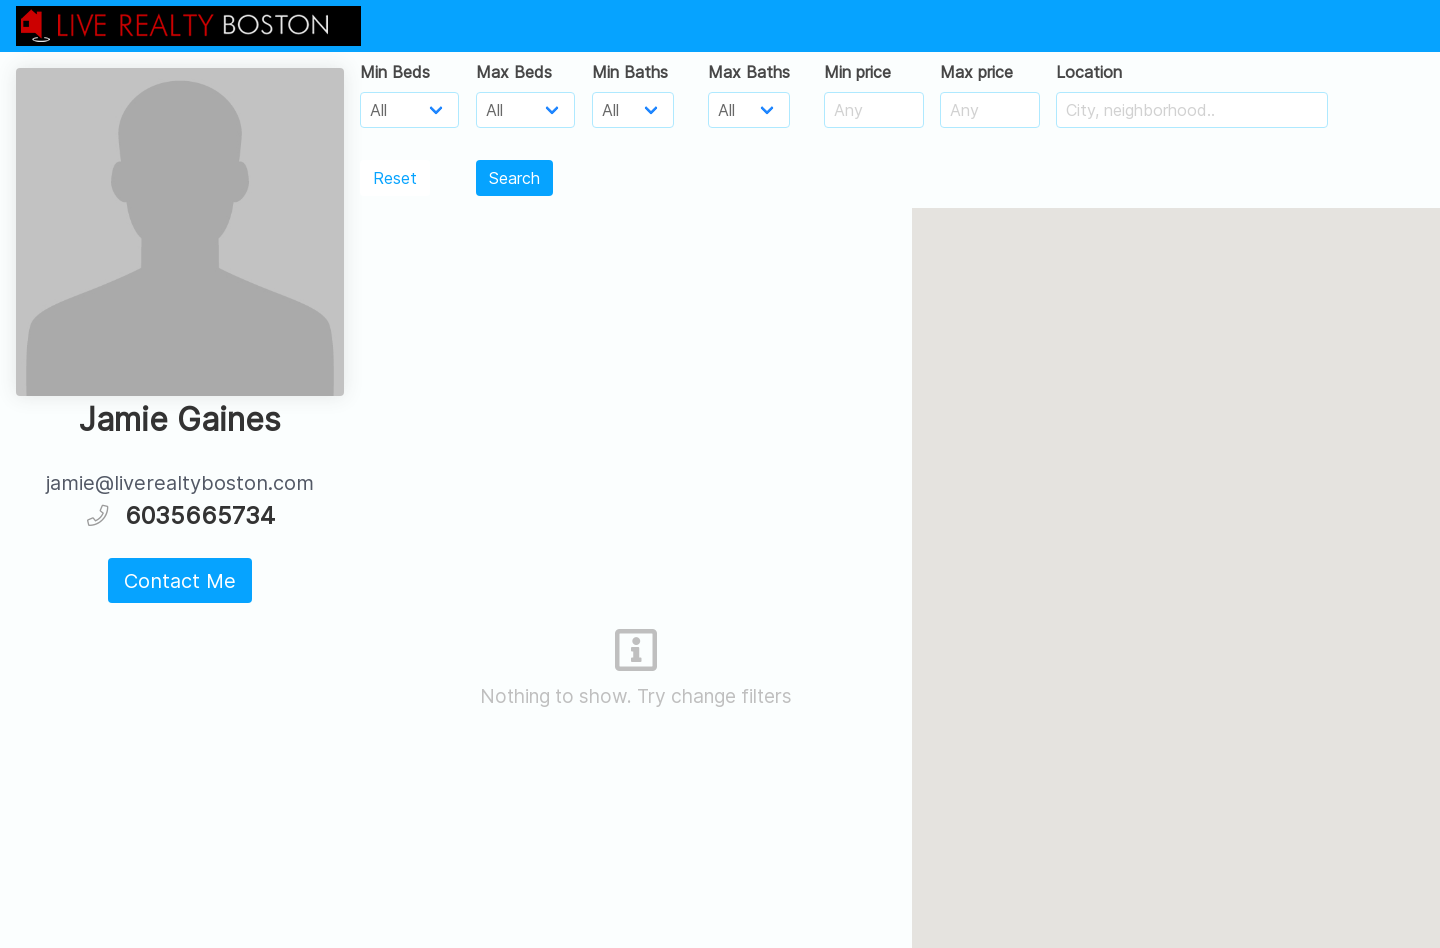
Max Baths (749, 72)
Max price (976, 72)
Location (1089, 72)
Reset (395, 178)
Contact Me (180, 581)
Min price (857, 72)
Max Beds (514, 72)
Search (514, 178)
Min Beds (395, 72)
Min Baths (630, 72)
